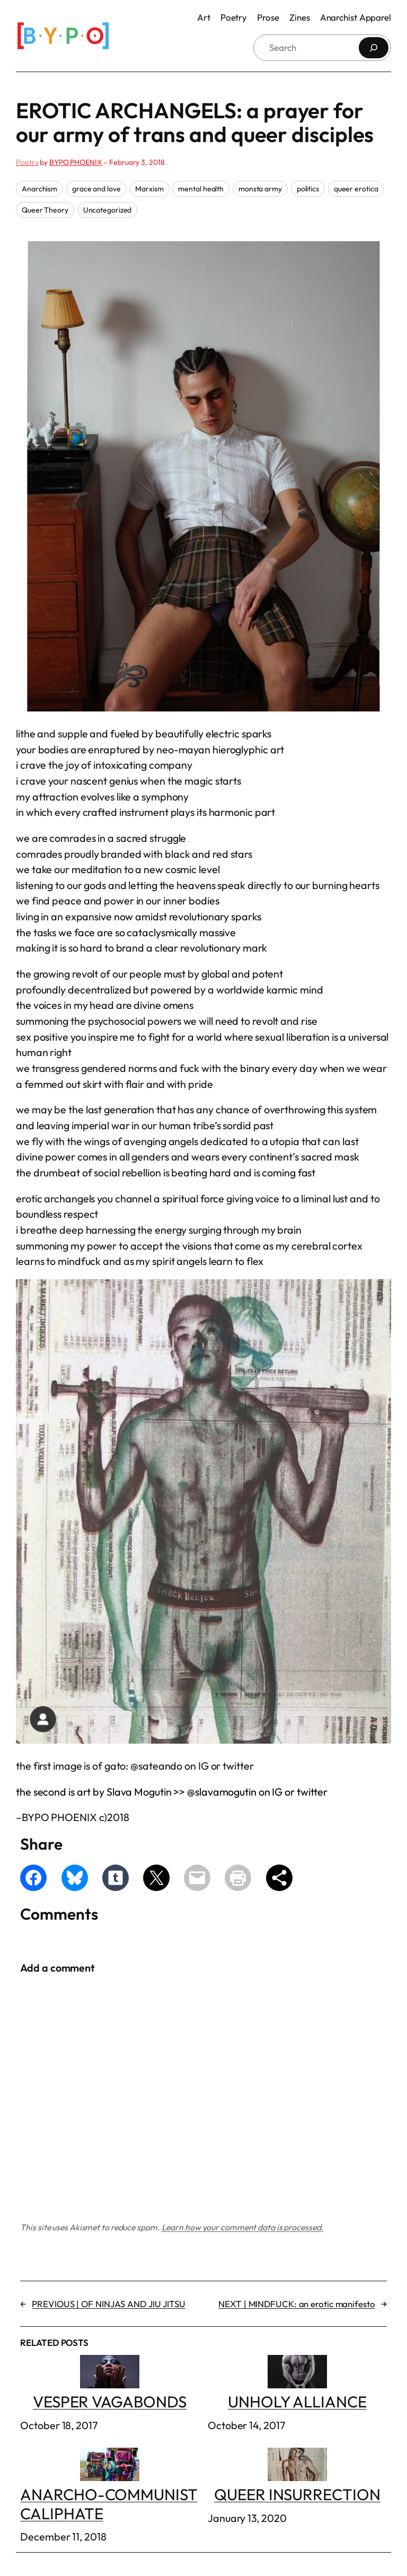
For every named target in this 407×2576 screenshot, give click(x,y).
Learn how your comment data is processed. (243, 2227)
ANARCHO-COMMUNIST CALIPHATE (108, 2486)
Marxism (149, 189)
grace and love (96, 189)
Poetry (27, 162)
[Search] (373, 47)
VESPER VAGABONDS (110, 2383)
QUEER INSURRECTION (297, 2476)
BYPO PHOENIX (75, 162)
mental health (201, 189)
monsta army (260, 189)
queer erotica (356, 189)
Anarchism (39, 189)
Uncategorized (107, 210)
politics (308, 189)
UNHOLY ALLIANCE (297, 2383)
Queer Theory (45, 210)
